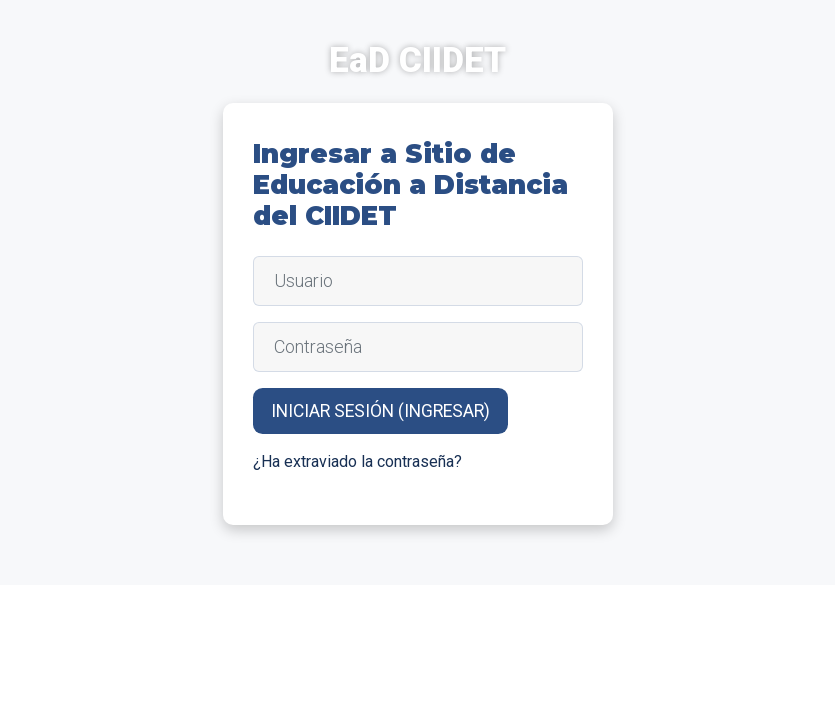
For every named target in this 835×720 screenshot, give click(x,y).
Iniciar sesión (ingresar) (380, 411)
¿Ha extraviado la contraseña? (357, 461)
